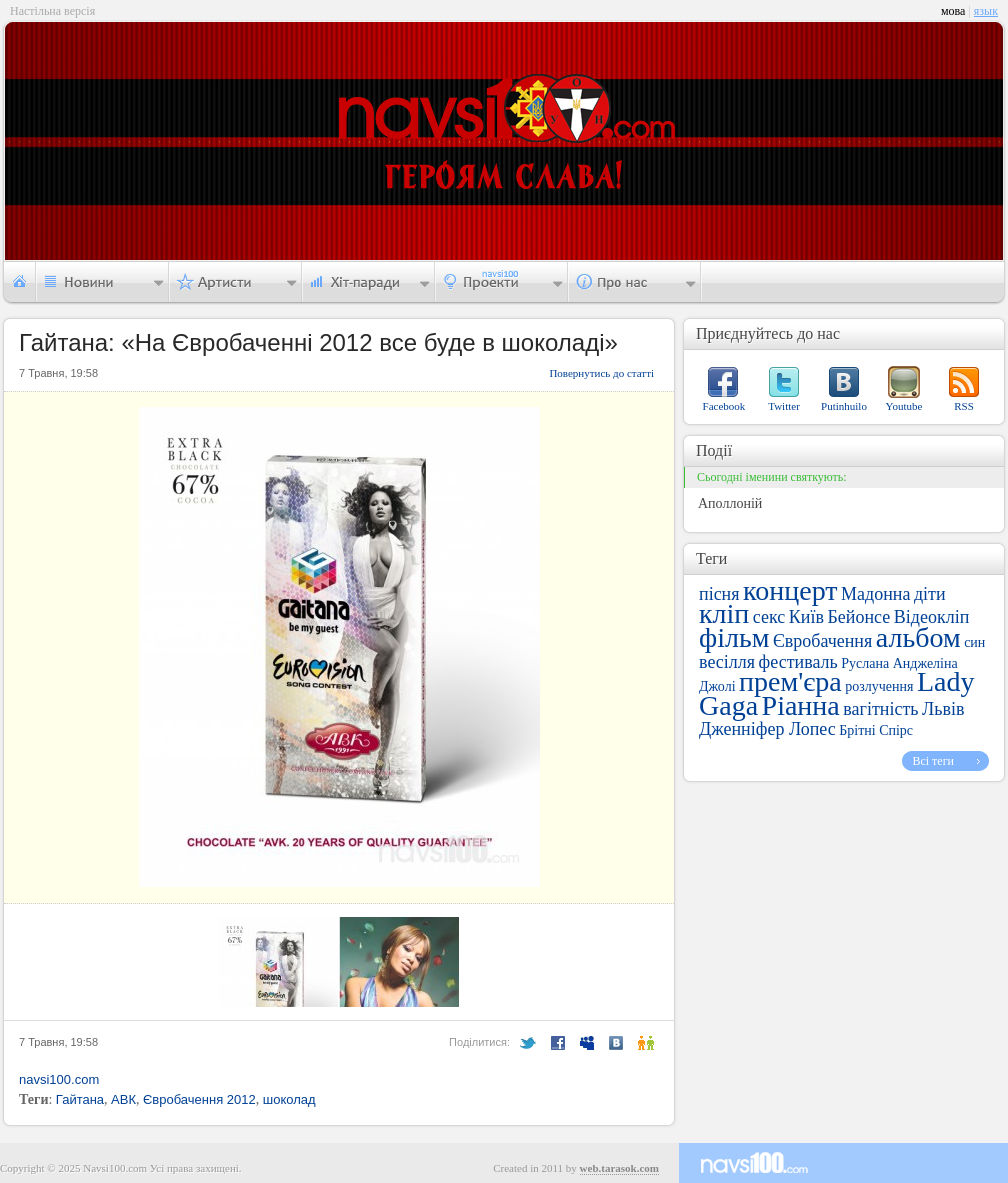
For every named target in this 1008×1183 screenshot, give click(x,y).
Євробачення (822, 641)
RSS (964, 406)
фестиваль (798, 662)
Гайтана (80, 1099)
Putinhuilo (844, 406)
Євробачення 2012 (199, 1099)
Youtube (904, 406)
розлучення (879, 686)
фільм (734, 637)
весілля (727, 662)
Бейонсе (858, 617)
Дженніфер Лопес (767, 729)
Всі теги (933, 761)
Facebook (724, 406)
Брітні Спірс (876, 730)
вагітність (880, 709)
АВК (123, 1099)
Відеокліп (932, 617)
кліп (724, 613)
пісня (719, 594)
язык (986, 11)
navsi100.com (59, 1079)
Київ (806, 617)
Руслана (865, 663)
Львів (943, 709)
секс (769, 617)
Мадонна (875, 594)
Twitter (784, 406)
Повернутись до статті (601, 373)
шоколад (289, 1099)
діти (930, 594)
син (974, 642)
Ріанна (801, 705)
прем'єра (790, 681)
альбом (918, 637)
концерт (790, 590)
